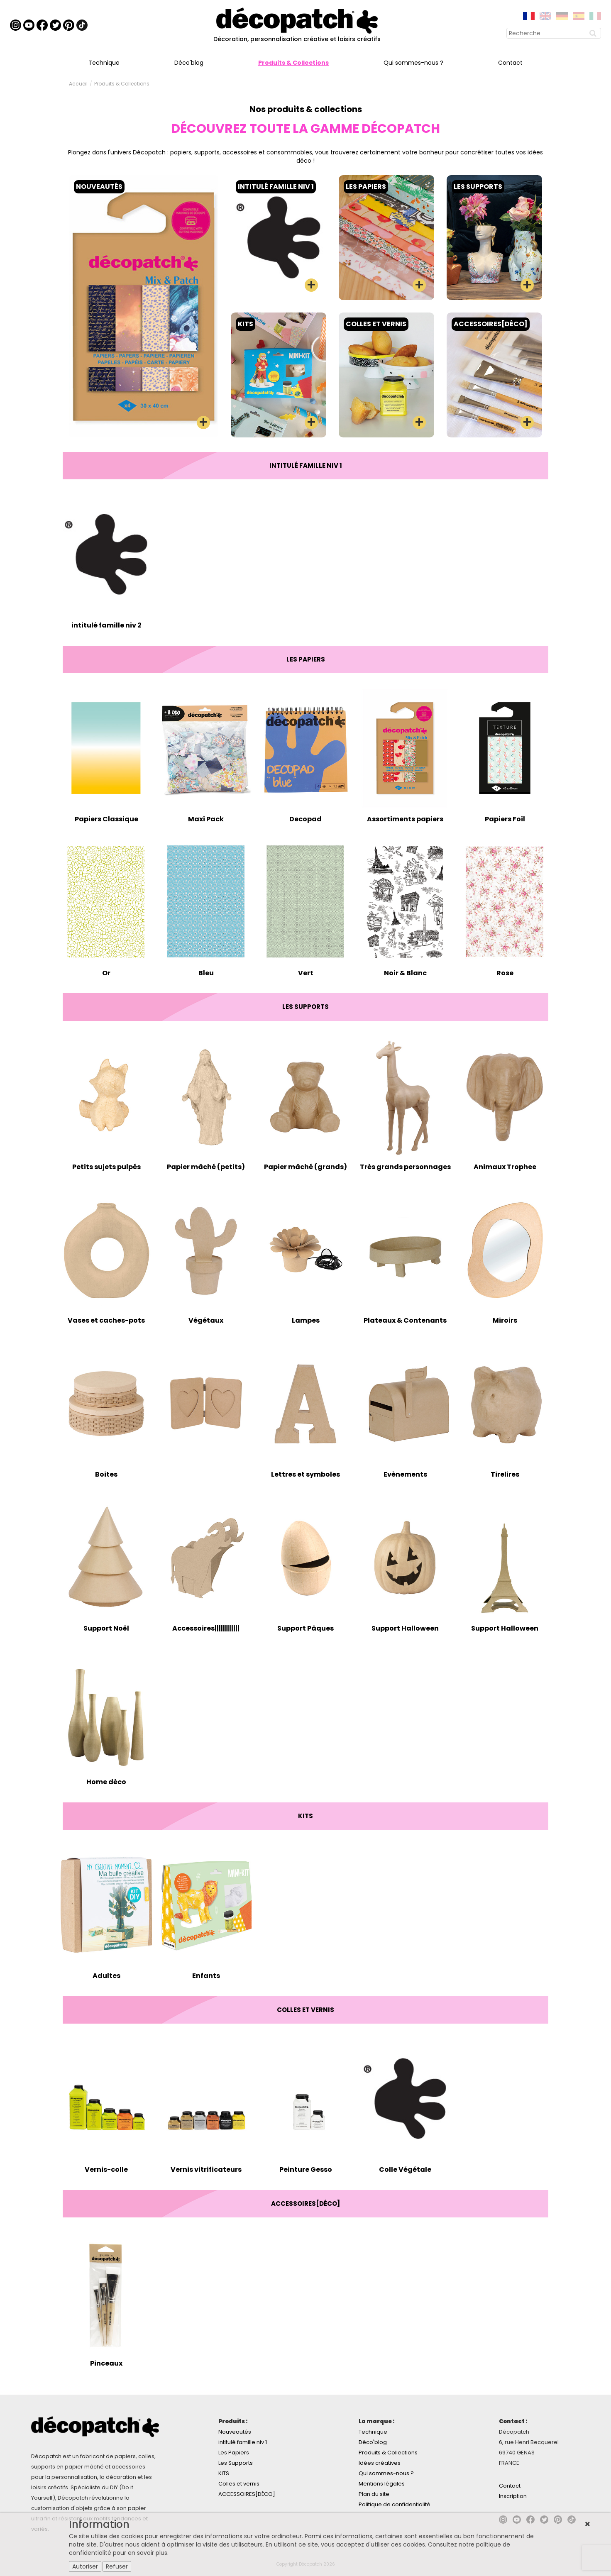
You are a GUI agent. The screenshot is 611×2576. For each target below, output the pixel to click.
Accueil (78, 83)
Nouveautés (234, 2432)
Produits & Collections (293, 63)
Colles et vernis (238, 2484)
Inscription (513, 2496)
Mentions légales (382, 2484)
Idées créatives (380, 2463)
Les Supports (235, 2463)
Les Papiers (233, 2452)
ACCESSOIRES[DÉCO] (246, 2494)
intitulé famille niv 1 (242, 2442)
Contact (510, 63)
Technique (104, 63)
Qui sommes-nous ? (413, 63)
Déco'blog (188, 63)
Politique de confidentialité (394, 2504)
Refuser (117, 2566)
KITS (223, 2473)
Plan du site (374, 2494)
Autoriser (85, 2566)
